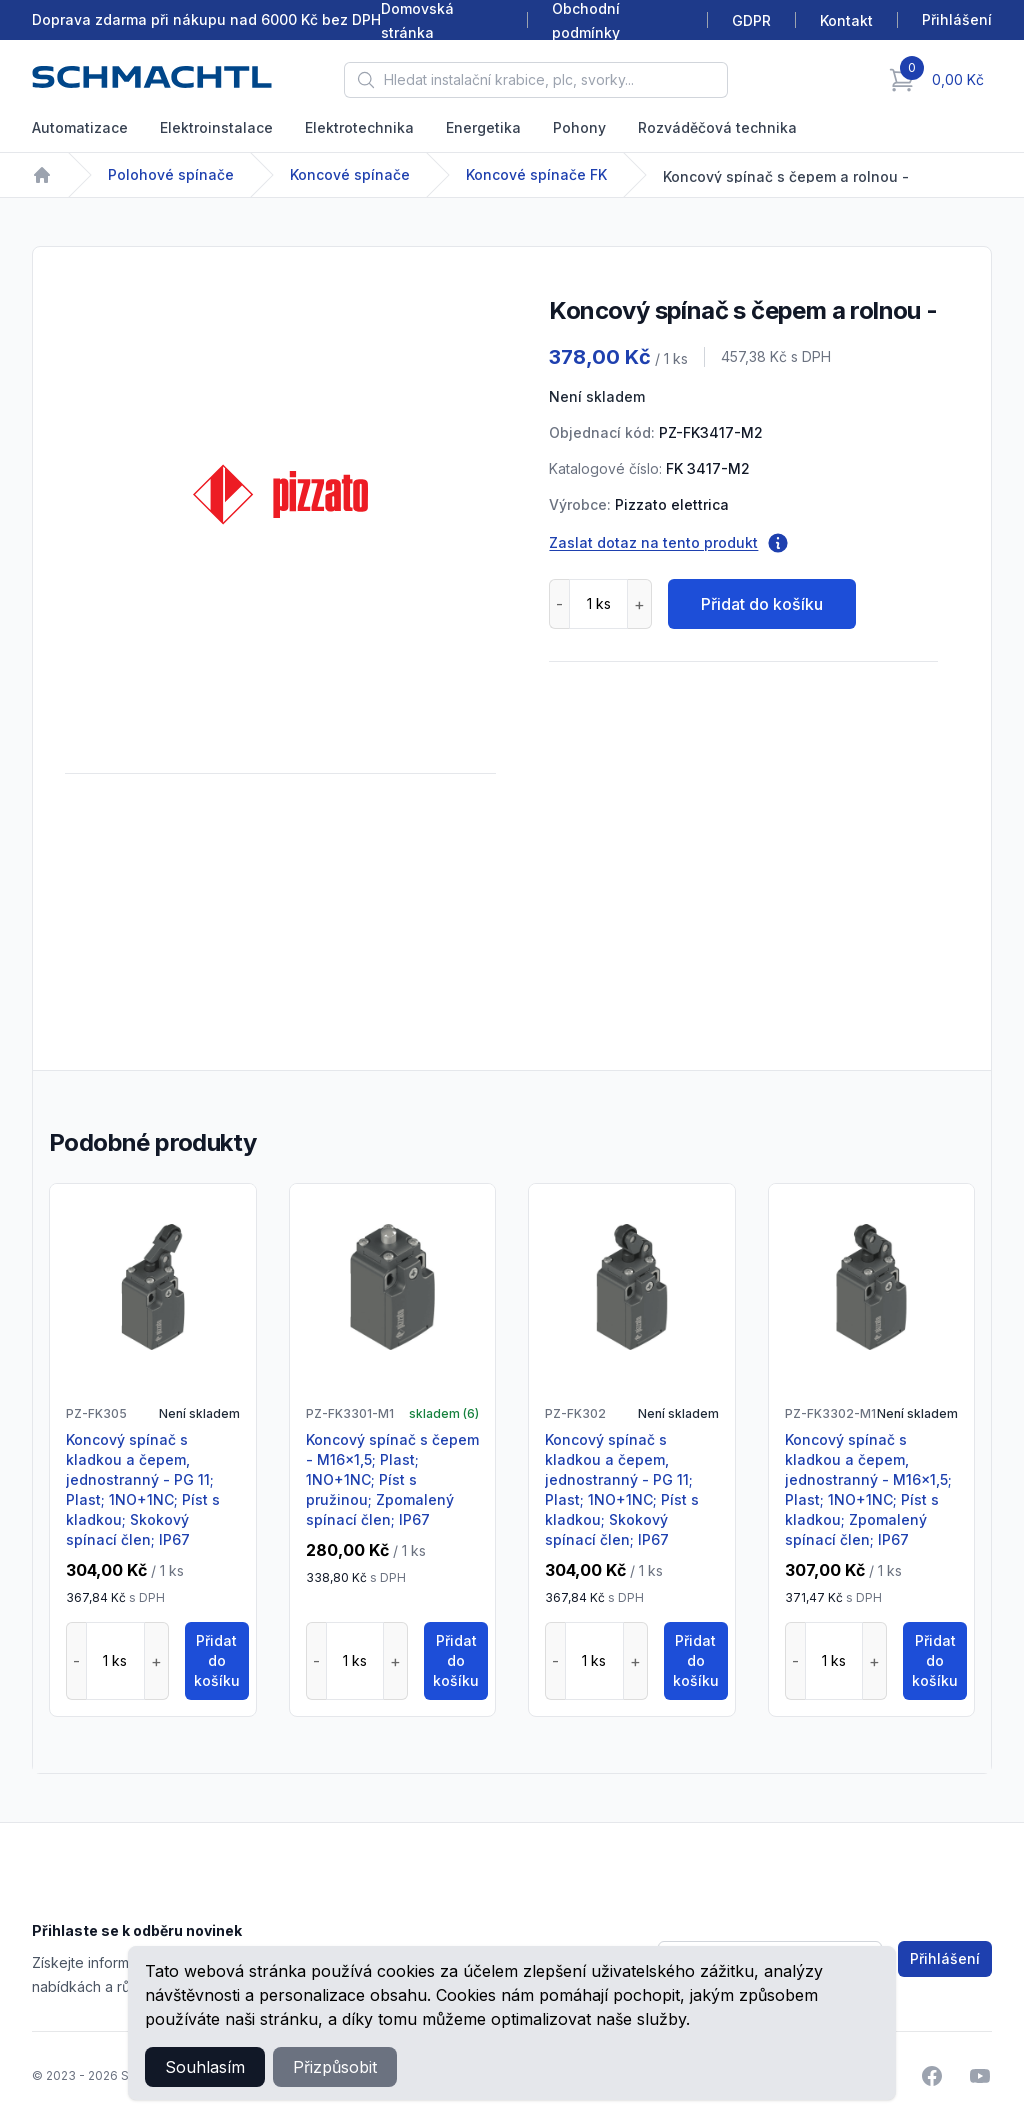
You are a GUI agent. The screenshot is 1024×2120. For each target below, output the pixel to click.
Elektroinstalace (216, 127)
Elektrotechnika (359, 127)
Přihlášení (945, 1958)
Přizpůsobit (335, 2067)
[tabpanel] (280, 494)
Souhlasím (205, 2067)
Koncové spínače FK (536, 174)
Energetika (483, 127)
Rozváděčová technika (717, 127)
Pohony (579, 127)
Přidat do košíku (762, 604)
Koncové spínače (350, 174)
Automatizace (80, 127)
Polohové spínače (171, 174)
